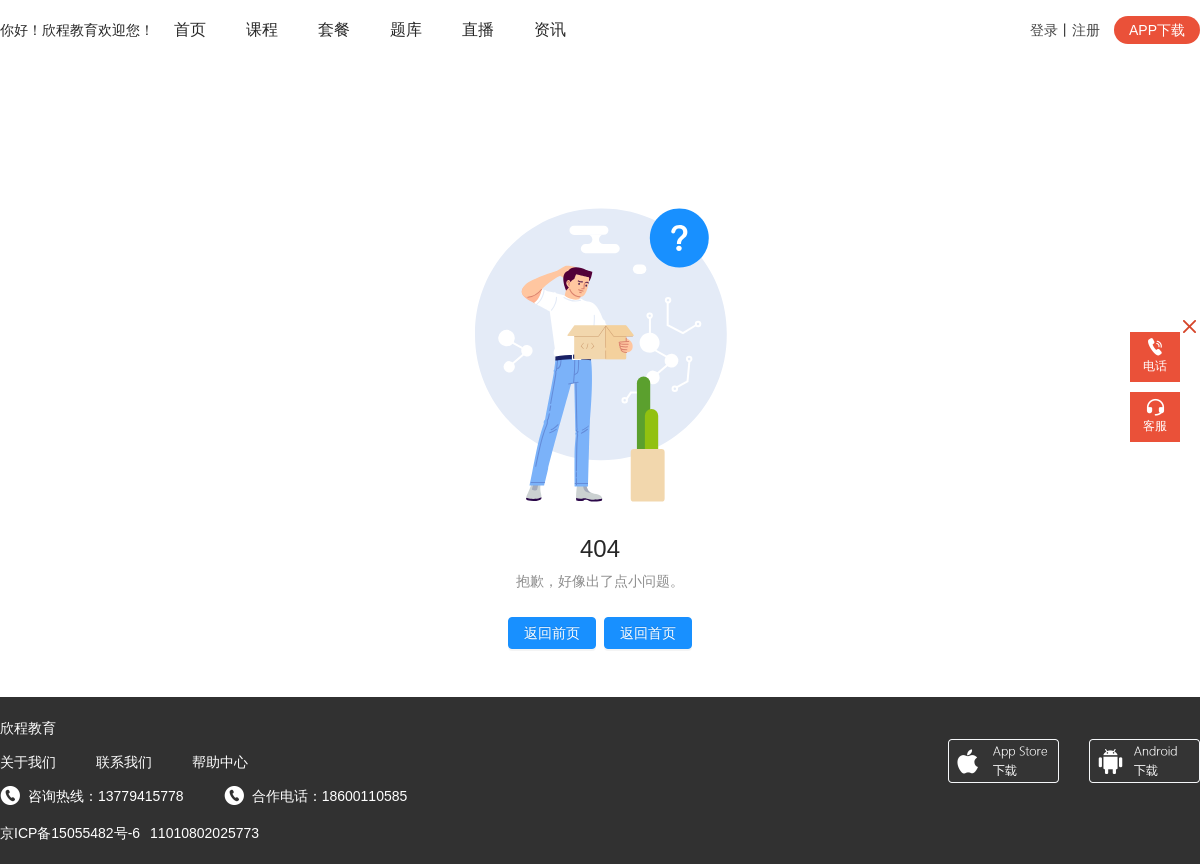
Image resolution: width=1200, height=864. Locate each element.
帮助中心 (220, 762)
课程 (262, 29)
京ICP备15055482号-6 (70, 833)
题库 (406, 29)
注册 (1086, 30)
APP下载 (1157, 30)
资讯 (550, 29)
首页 (190, 29)
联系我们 (124, 762)
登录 (1044, 30)
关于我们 (28, 762)
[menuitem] (190, 30)
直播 (478, 29)
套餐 (334, 29)
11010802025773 (204, 833)
